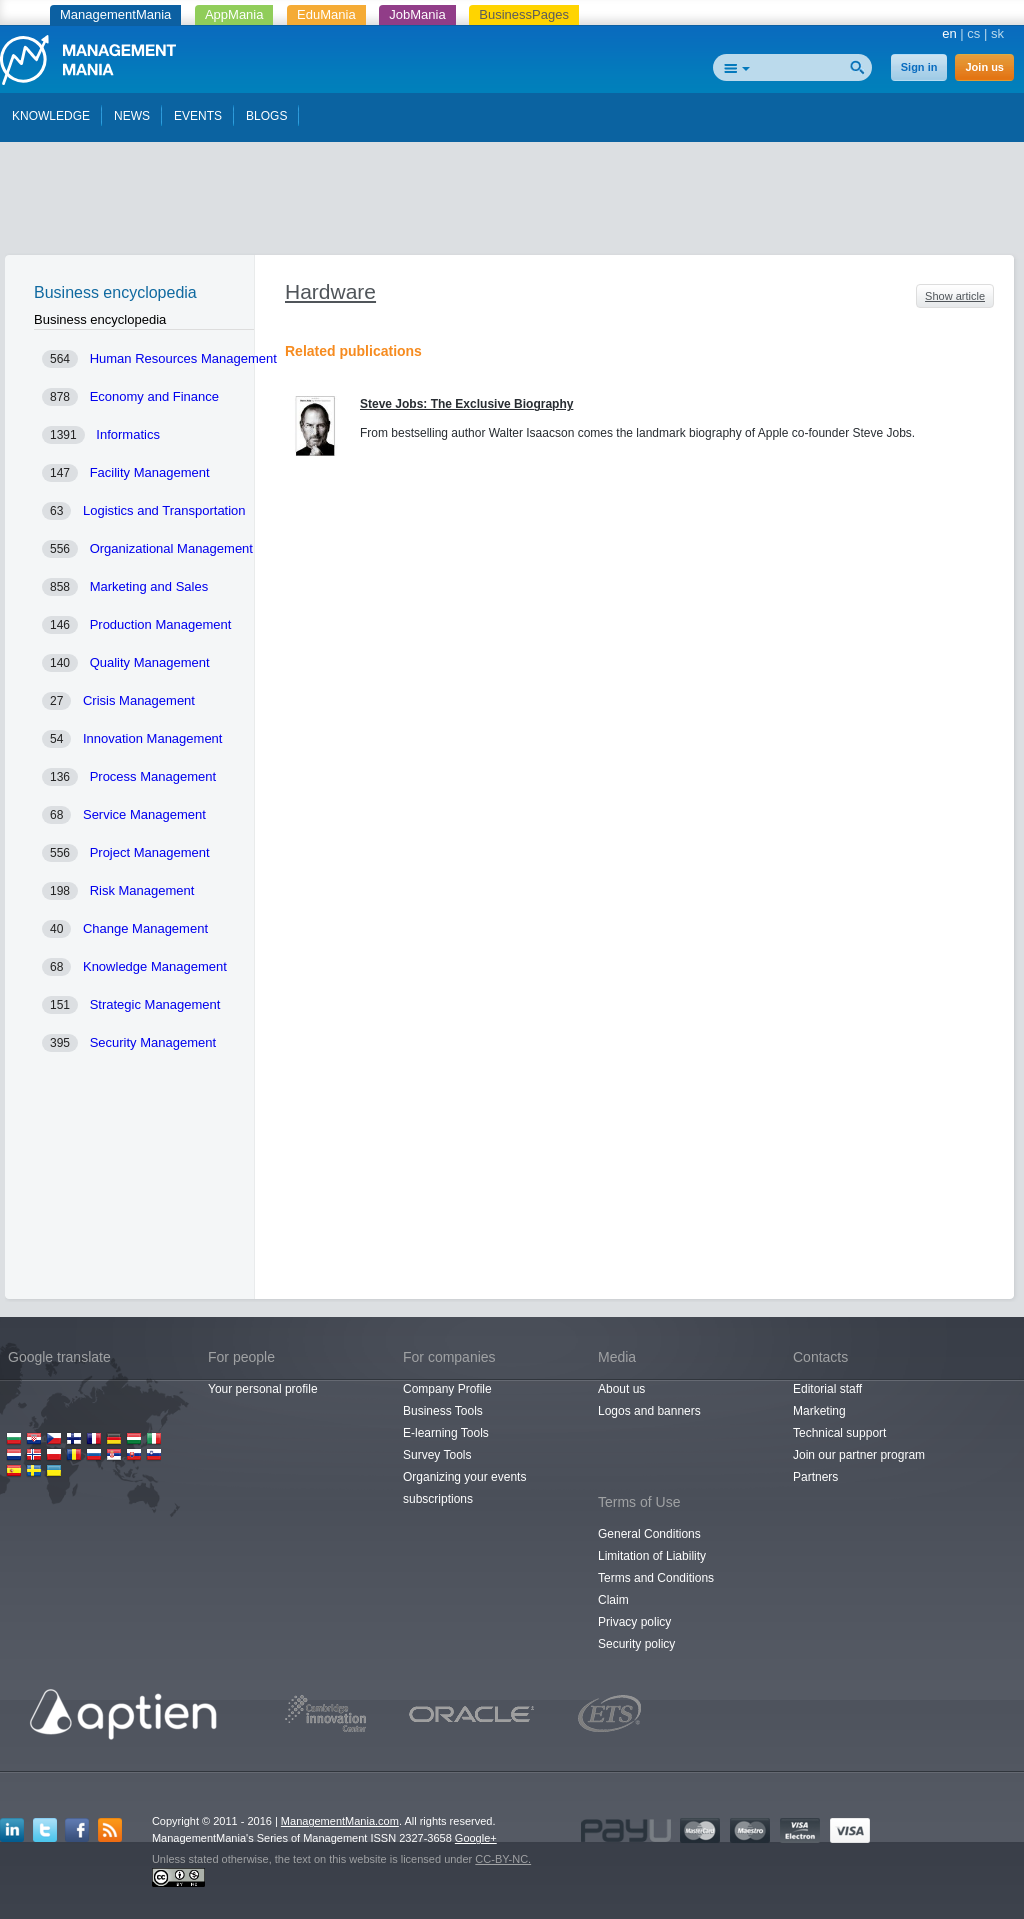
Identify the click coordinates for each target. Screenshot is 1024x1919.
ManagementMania (115, 14)
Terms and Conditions (656, 1578)
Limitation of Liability (652, 1556)
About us (621, 1389)
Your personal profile (263, 1389)
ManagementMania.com (340, 1821)
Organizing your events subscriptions (464, 1488)
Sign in (919, 67)
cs (973, 33)
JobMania (417, 14)
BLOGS (266, 116)
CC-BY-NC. (503, 1859)
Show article (955, 296)
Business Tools (443, 1411)
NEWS (132, 116)
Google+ (476, 1838)
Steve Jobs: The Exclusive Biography (466, 404)
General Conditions (649, 1534)
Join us (984, 67)
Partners (815, 1477)
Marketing (819, 1411)
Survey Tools (437, 1455)
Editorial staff (827, 1389)
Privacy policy (634, 1622)
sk (997, 33)
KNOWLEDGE (51, 116)
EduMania (326, 14)
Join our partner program (859, 1455)
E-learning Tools (446, 1433)
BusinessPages (524, 14)
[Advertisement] (512, 203)
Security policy (636, 1644)
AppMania (234, 14)
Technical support (839, 1433)
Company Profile (447, 1389)
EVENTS (198, 116)
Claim (613, 1600)
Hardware (330, 291)
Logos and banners (649, 1411)
